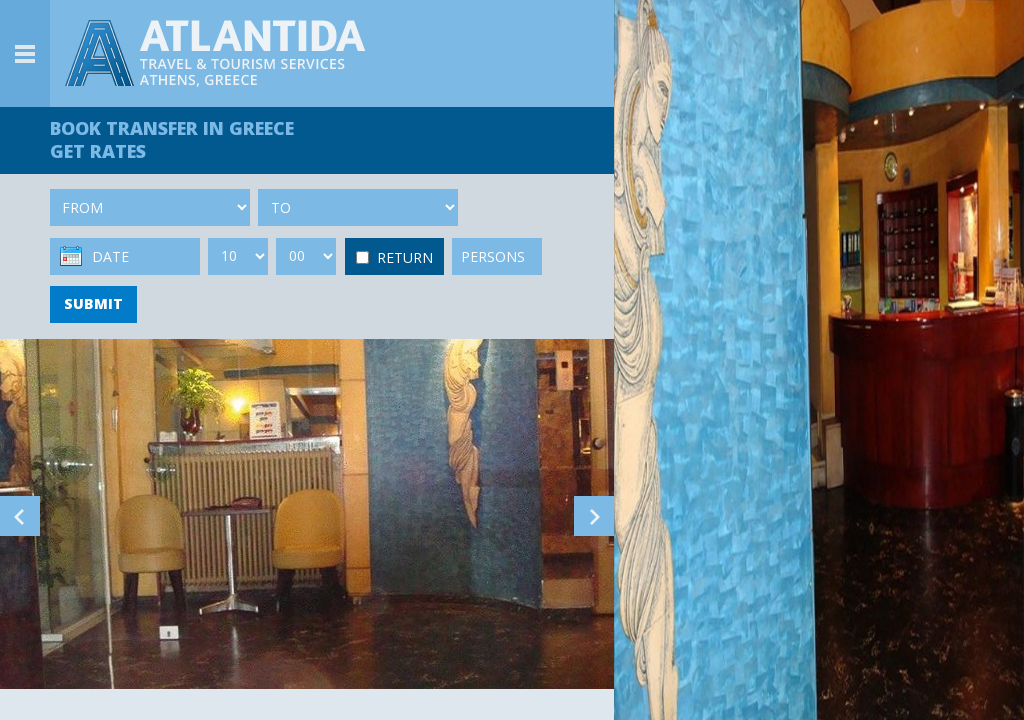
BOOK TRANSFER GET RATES (172, 139)
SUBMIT (93, 303)
